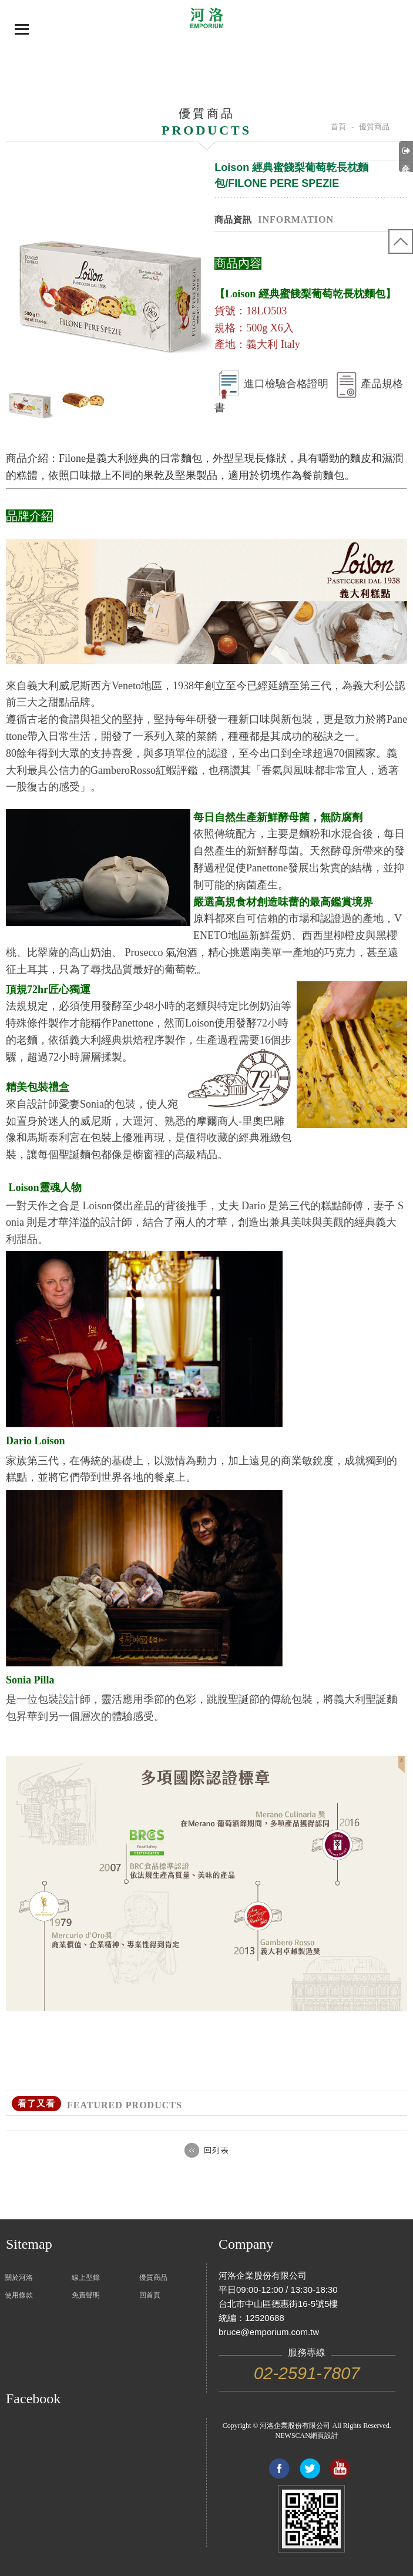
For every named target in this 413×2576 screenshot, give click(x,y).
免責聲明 (86, 2295)
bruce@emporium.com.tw (269, 2332)
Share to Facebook (279, 2468)
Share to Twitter (310, 2468)
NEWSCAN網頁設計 (307, 2435)
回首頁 (149, 2295)
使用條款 (19, 2295)
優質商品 (153, 2277)
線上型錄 (86, 2277)
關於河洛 (19, 2277)
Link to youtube (340, 2468)
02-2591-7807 (307, 2373)
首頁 (338, 126)
